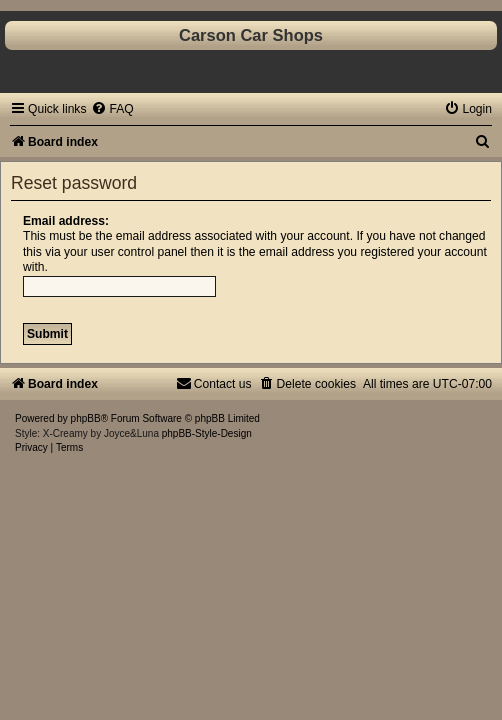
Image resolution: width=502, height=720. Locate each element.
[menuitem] (112, 109)
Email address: (66, 221)
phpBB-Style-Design (207, 433)
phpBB (86, 418)
